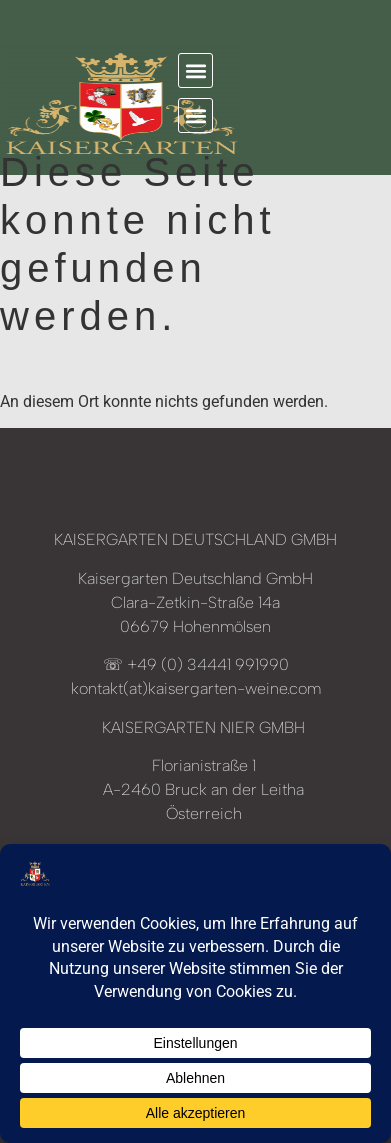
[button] (195, 70)
